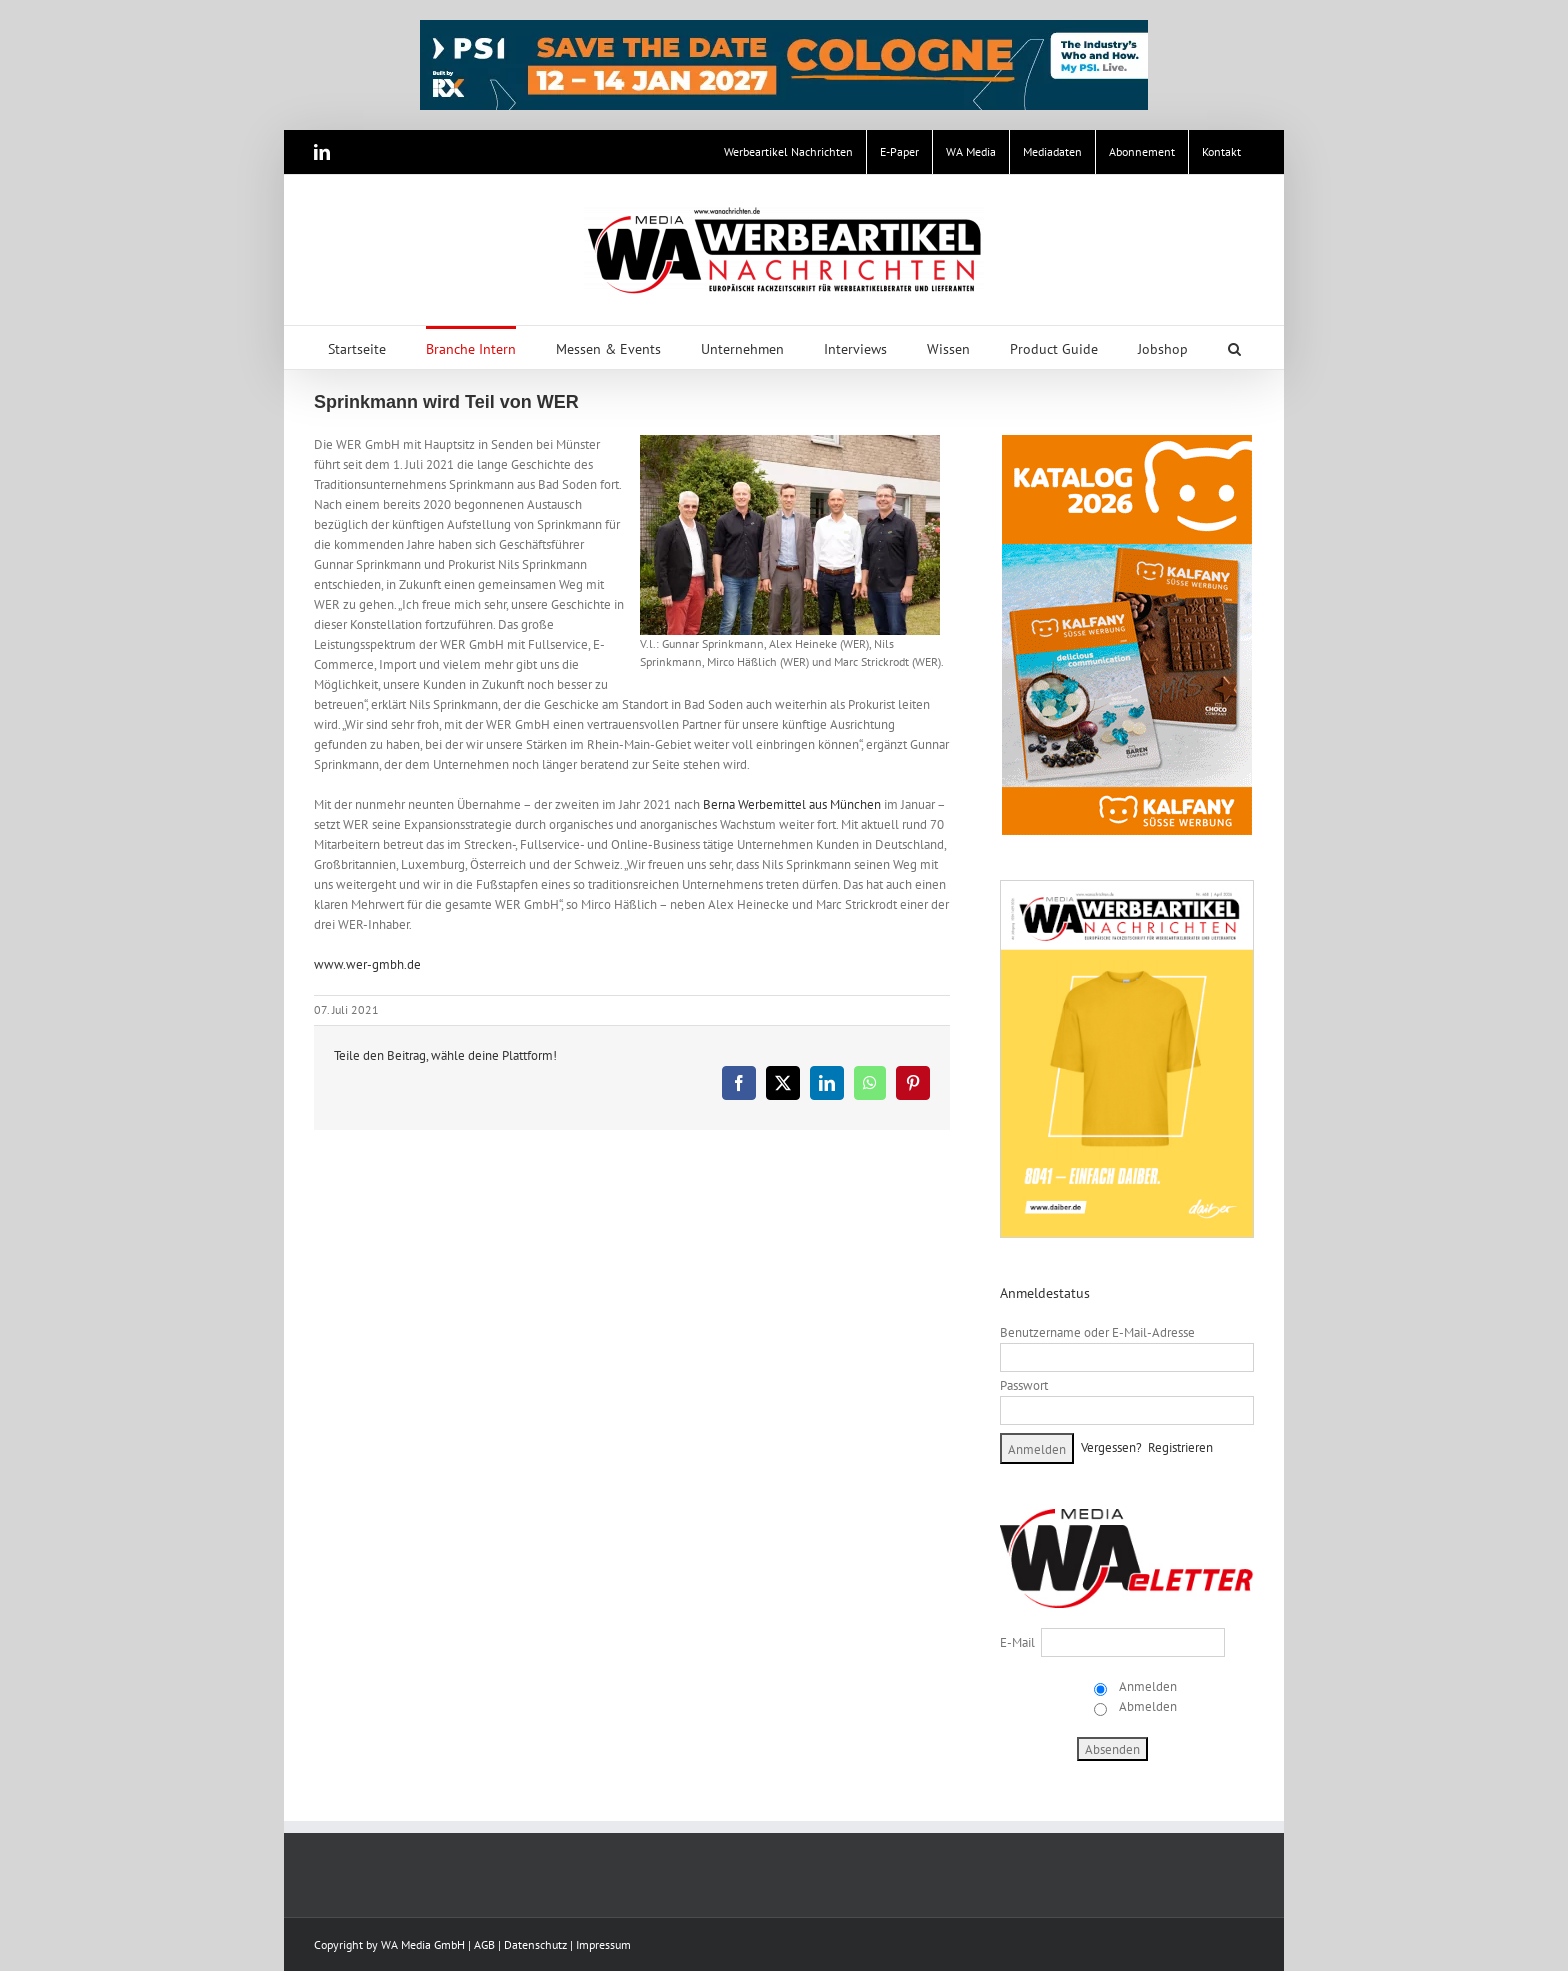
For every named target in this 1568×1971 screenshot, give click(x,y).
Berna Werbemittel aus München (792, 804)
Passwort (1024, 1385)
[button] (1234, 347)
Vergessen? (1111, 1447)
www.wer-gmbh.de (367, 964)
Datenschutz (535, 1944)
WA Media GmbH (423, 1944)
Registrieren (1180, 1447)
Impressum (603, 1944)
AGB (484, 1944)
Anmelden (1146, 1686)
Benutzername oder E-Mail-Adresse (1097, 1332)
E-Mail (1017, 1642)
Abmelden (1146, 1706)
